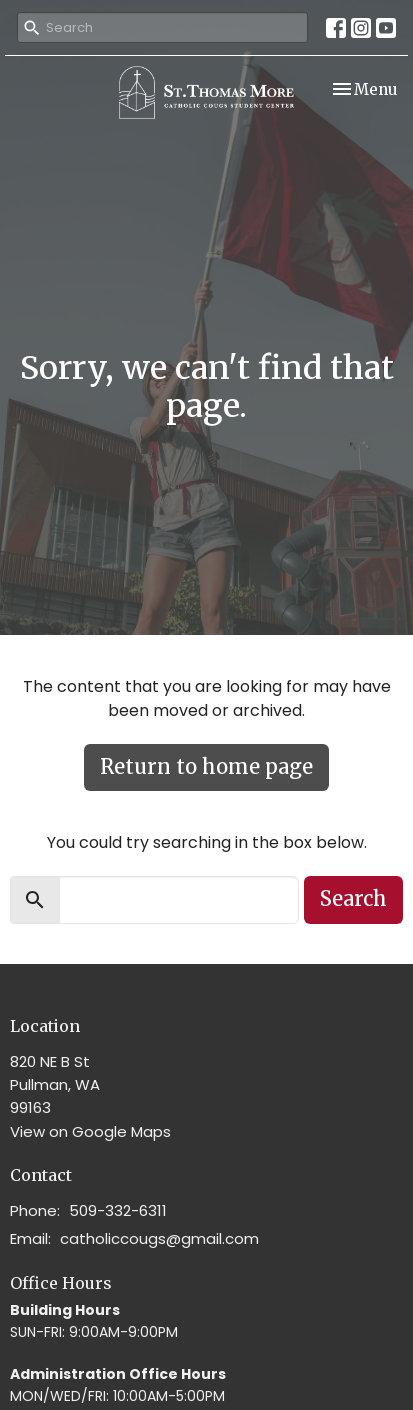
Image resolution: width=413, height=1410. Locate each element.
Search (353, 898)
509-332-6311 (118, 1210)
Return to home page (206, 766)
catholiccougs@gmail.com (159, 1238)
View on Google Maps (90, 1131)
